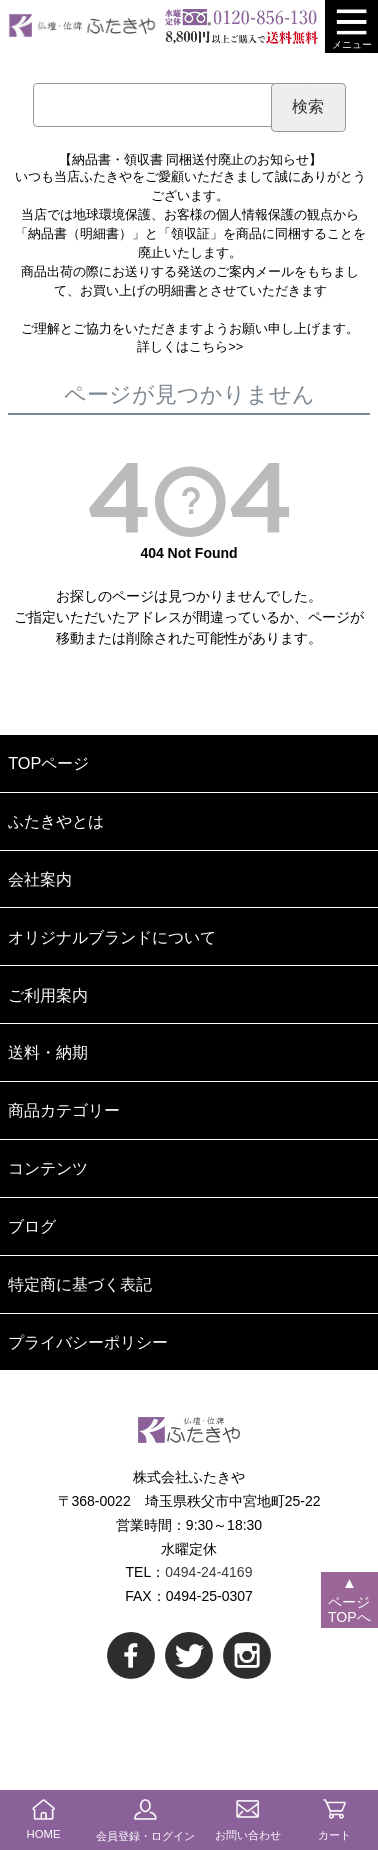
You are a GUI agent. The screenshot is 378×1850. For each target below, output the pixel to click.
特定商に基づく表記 (80, 1284)
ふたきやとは (56, 821)
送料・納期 (48, 1052)
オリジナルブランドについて (112, 937)
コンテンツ (48, 1168)
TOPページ (48, 763)
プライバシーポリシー (88, 1342)
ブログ (32, 1226)
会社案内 (40, 879)
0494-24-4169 (208, 1572)
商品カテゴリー (64, 1110)
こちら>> (216, 347)
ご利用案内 (48, 995)
